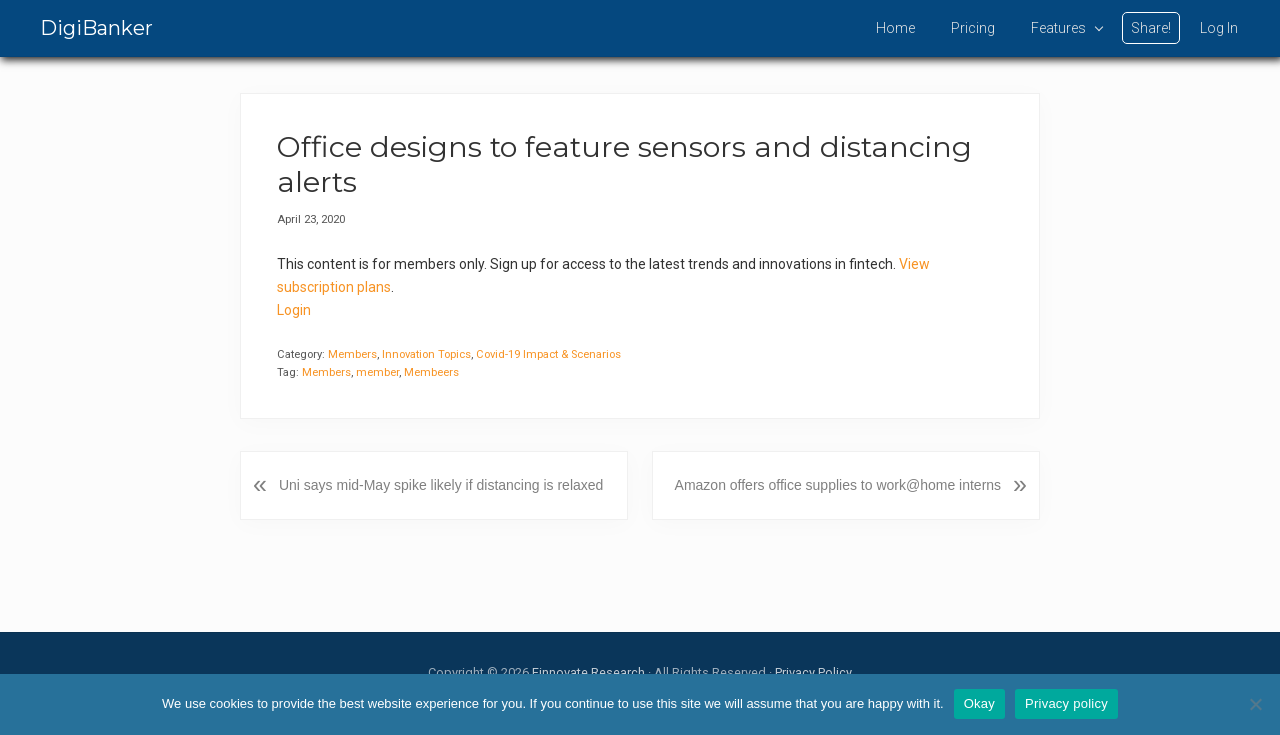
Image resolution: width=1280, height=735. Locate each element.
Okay (979, 703)
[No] (1255, 704)
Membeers (431, 372)
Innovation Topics (426, 354)
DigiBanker (96, 28)
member (377, 372)
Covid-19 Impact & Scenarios (548, 354)
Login (294, 310)
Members (352, 354)
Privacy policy (1066, 703)
